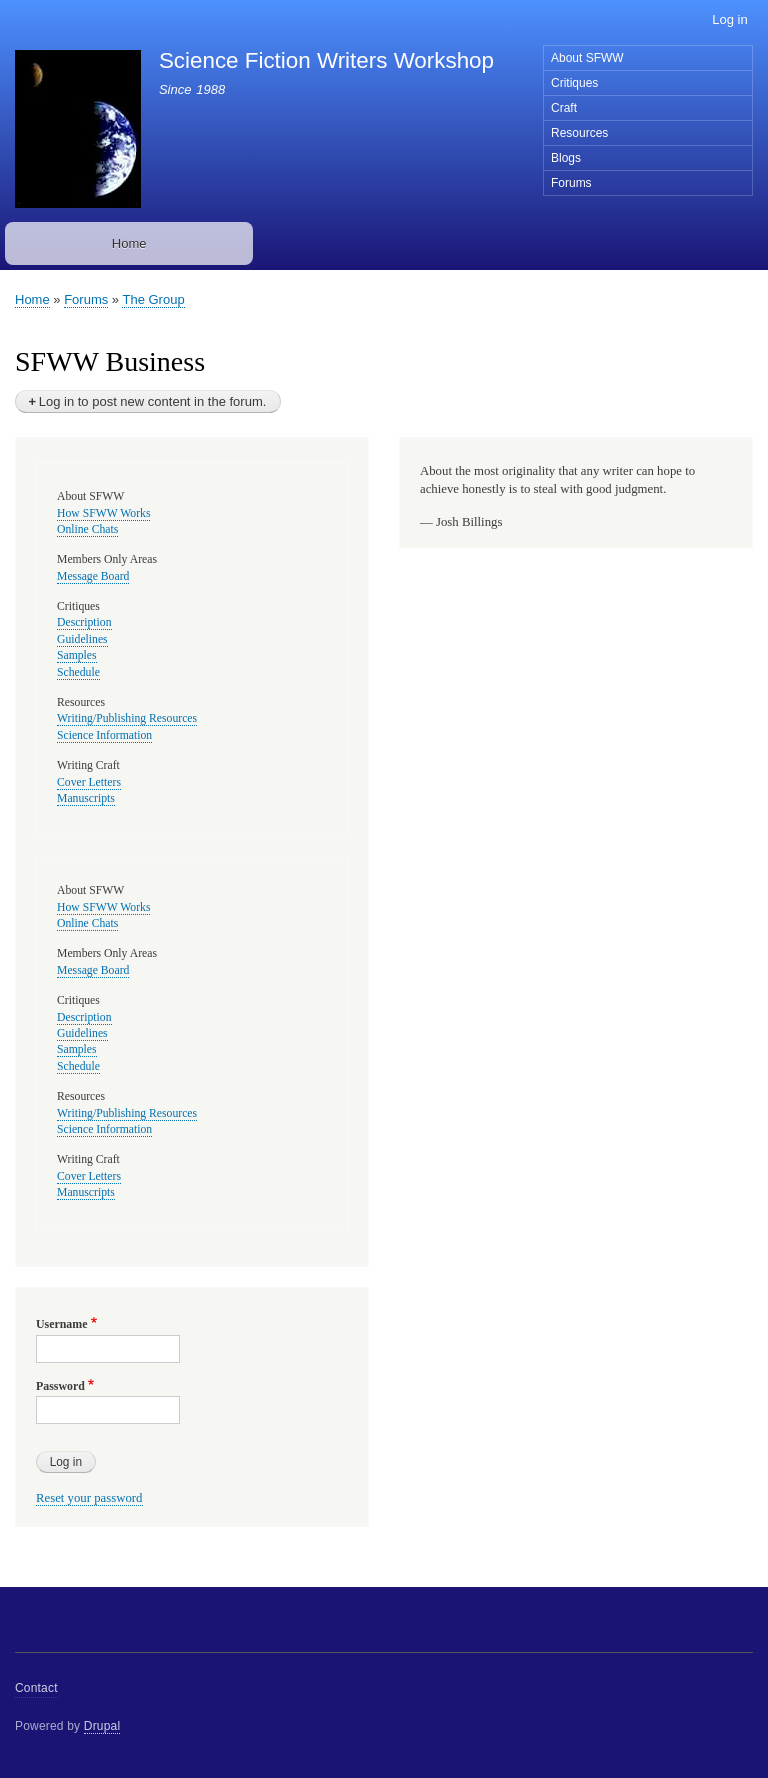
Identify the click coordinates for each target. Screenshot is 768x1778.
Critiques (574, 83)
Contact (36, 1688)
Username (61, 1324)
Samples (77, 655)
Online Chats (87, 529)
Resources (579, 133)
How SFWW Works (103, 513)
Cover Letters (89, 782)
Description (84, 622)
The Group (153, 299)
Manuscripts (86, 798)
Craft (564, 108)
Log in (729, 19)
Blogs (566, 158)
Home (129, 243)
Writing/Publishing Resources (127, 718)
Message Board (93, 576)
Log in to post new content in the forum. (153, 401)
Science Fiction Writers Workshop (326, 60)
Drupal (102, 1726)
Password (60, 1386)
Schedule (78, 672)
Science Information (104, 735)
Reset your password (89, 1498)
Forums (571, 183)
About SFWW (587, 58)
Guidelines (82, 639)
